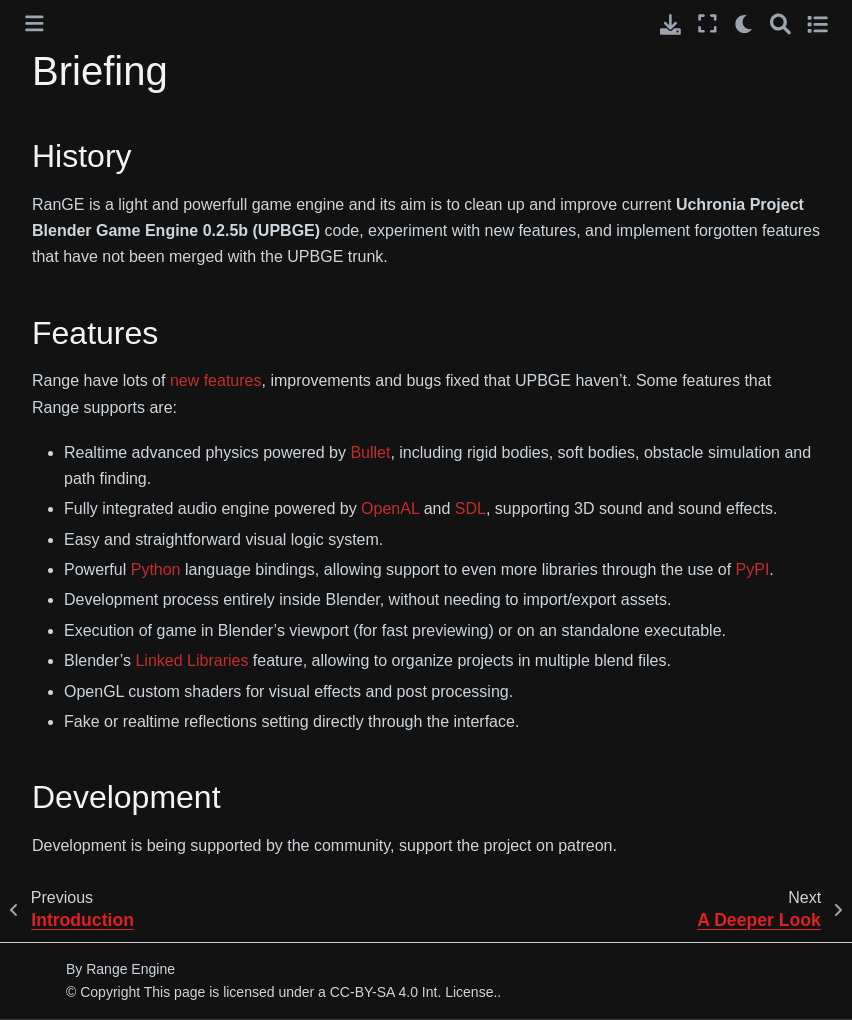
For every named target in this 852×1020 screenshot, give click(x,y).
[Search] (780, 23)
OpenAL (390, 508)
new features (216, 380)
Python (156, 569)
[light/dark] (744, 23)
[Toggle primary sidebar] (34, 23)
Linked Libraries (191, 660)
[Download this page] (670, 24)
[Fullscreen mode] (707, 23)
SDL (470, 508)
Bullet (370, 452)
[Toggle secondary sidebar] (817, 23)
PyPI (753, 569)
